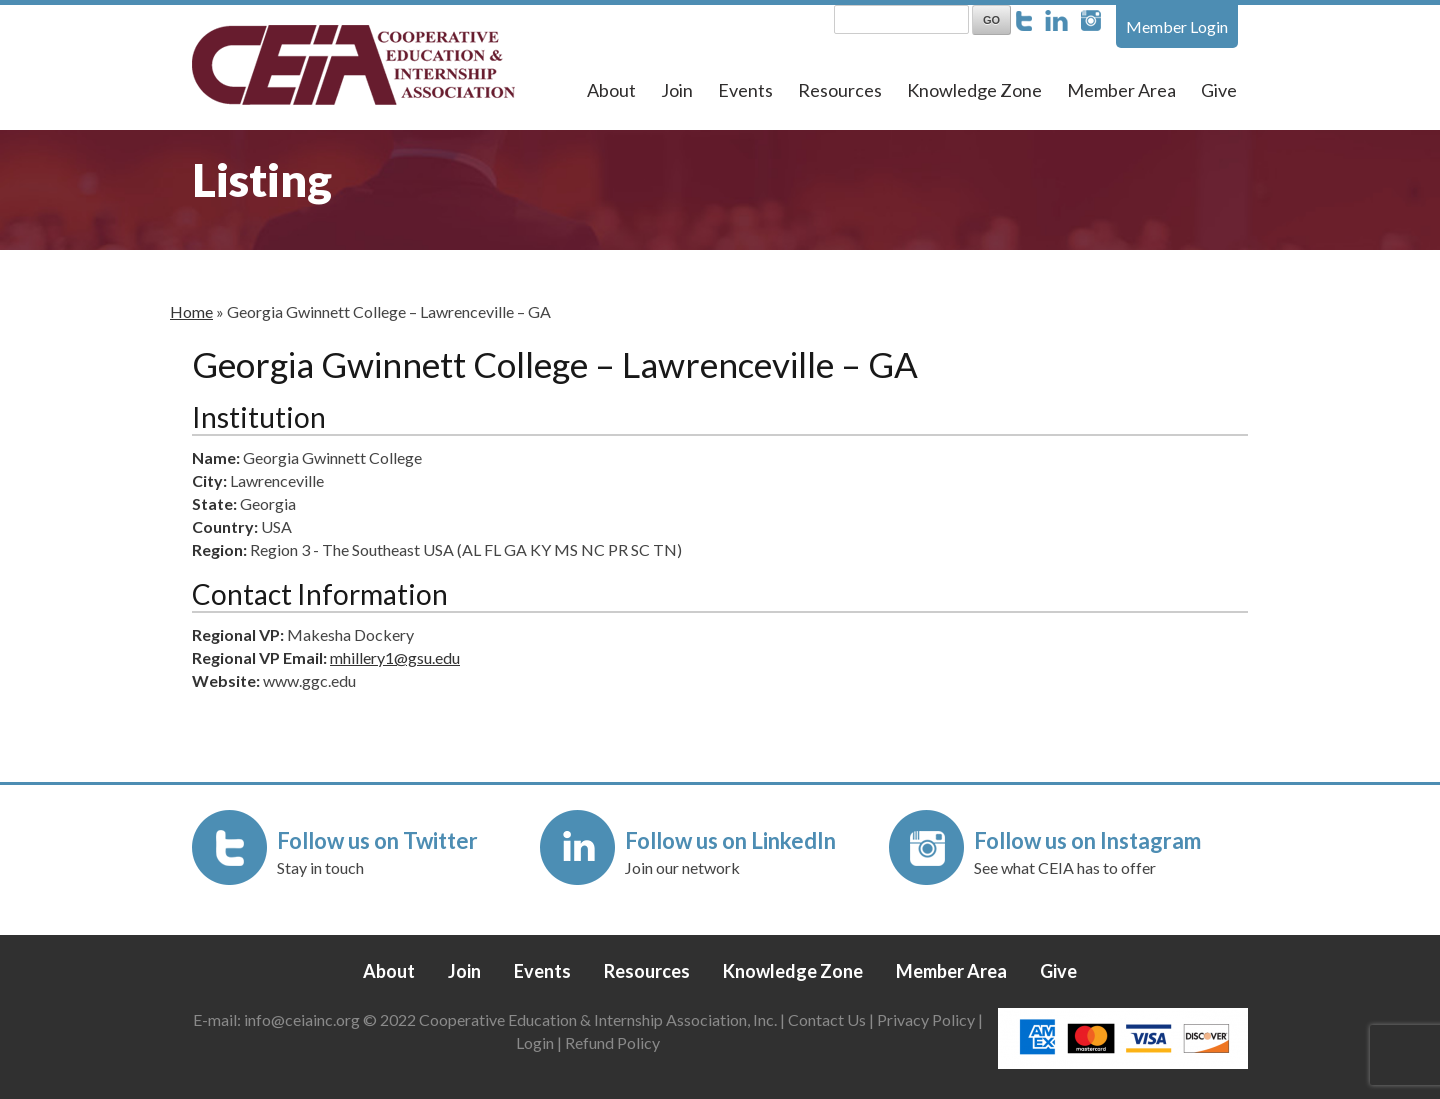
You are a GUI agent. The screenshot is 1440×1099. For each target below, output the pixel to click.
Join (677, 90)
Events (745, 90)
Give (1219, 90)
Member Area (1121, 90)
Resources (840, 90)
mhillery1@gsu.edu (395, 657)
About (611, 90)
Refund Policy (612, 1042)
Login (535, 1042)
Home (191, 311)
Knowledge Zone (974, 90)
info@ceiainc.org (303, 1019)
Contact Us (827, 1019)
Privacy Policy (926, 1019)
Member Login (1177, 26)
